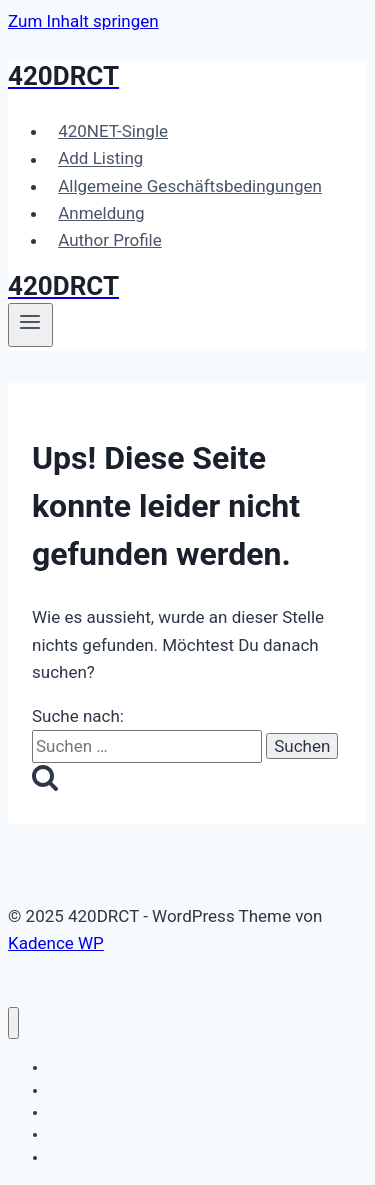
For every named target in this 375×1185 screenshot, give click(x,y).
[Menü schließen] (13, 1023)
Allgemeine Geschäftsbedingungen (190, 186)
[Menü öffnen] (30, 325)
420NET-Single (113, 131)
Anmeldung (101, 213)
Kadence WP (56, 943)
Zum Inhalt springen (83, 21)
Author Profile (110, 240)
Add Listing (100, 159)
